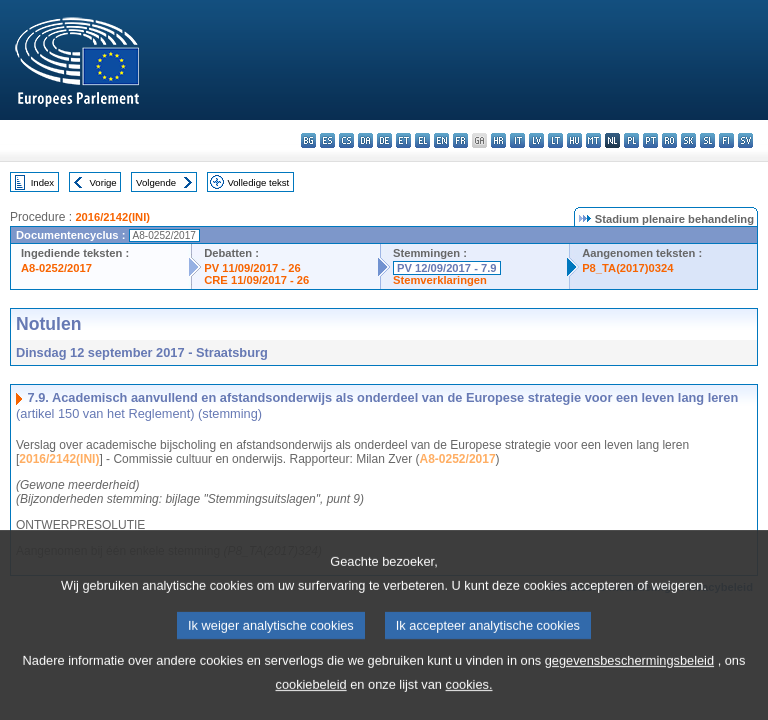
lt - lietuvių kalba (555, 140)
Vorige (103, 182)
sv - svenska (745, 140)
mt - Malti (593, 140)
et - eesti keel (403, 140)
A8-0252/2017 (56, 268)
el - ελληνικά (422, 140)
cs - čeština (346, 140)
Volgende (156, 182)
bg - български (308, 140)
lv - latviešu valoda (536, 140)
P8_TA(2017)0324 (627, 268)
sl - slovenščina (707, 140)
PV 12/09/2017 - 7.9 (447, 268)
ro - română (669, 140)
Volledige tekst (258, 182)
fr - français (460, 140)
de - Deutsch (384, 140)
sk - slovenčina (688, 140)
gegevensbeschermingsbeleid (629, 689)
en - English (441, 140)
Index (42, 182)
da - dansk (365, 140)
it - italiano (517, 140)
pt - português (650, 140)
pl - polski (631, 140)
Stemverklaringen (440, 280)
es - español (327, 140)
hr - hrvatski (498, 140)
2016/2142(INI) (112, 217)
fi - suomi (726, 140)
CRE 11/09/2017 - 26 (256, 280)
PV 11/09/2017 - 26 (252, 268)
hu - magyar (574, 140)
